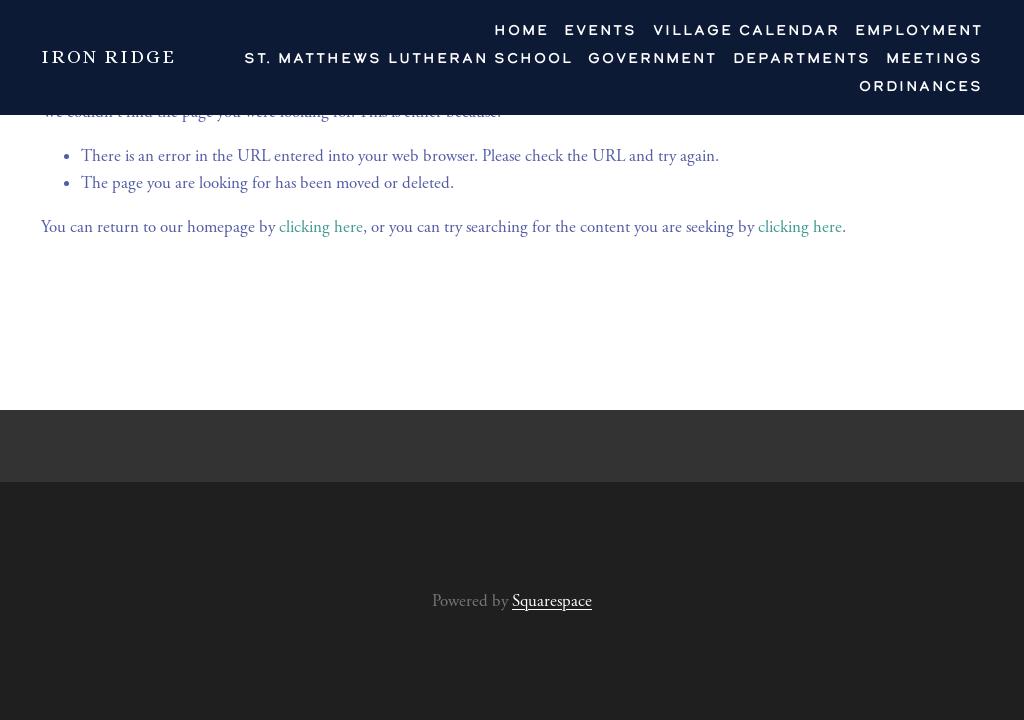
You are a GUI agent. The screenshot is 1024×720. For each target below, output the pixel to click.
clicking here (321, 227)
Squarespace (552, 601)
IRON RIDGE (108, 56)
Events (600, 29)
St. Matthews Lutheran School (408, 57)
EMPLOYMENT (919, 29)
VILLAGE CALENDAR (746, 29)
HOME (521, 29)
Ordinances (921, 85)
